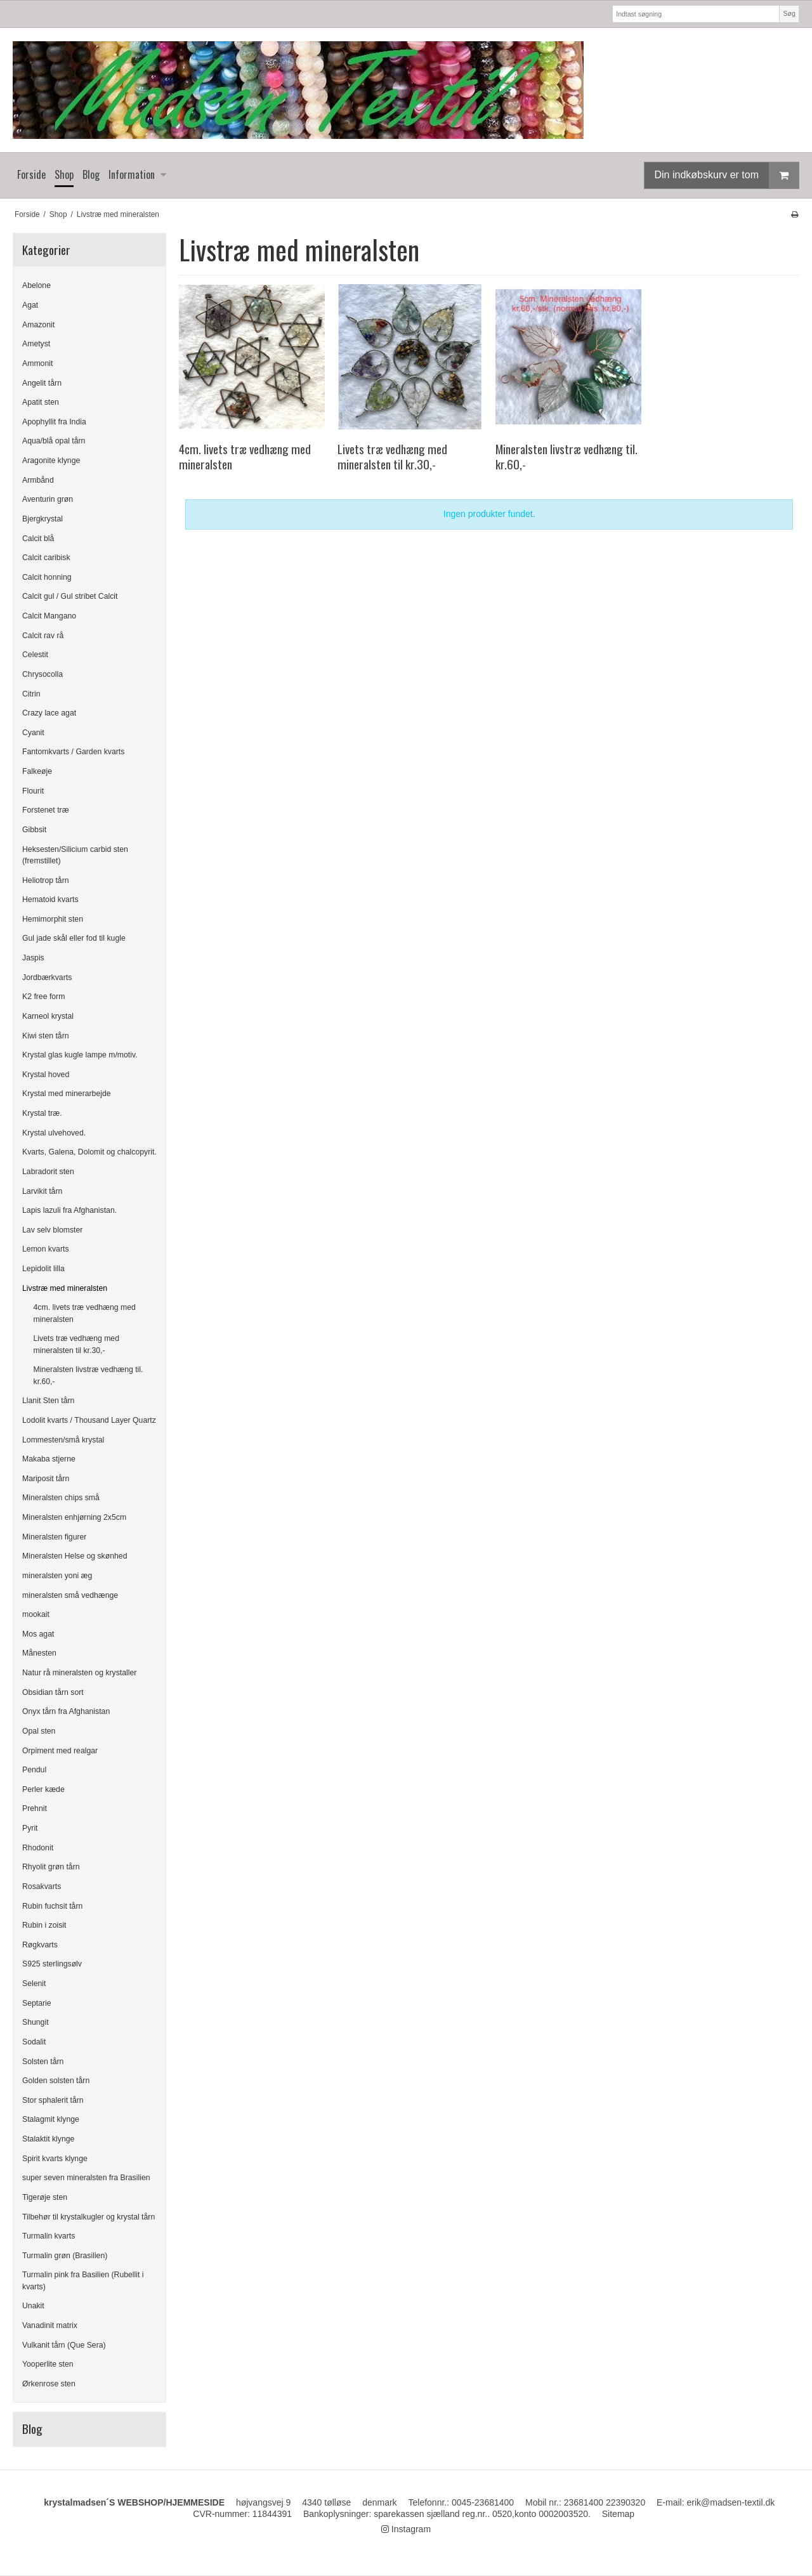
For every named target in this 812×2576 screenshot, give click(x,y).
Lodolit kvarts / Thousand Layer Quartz (89, 1420)
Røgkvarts (40, 1944)
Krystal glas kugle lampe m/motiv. (80, 1054)
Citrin (31, 694)
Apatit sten (40, 402)
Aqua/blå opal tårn (53, 440)
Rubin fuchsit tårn (52, 1906)
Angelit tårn (42, 383)
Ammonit (37, 363)
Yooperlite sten (48, 2364)
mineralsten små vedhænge (70, 1595)
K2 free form (43, 996)
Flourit (33, 791)
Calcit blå (38, 538)
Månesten (39, 1653)
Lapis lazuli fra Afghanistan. (69, 1210)
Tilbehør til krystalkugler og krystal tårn (88, 2217)
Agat (30, 305)
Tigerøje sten (44, 2197)
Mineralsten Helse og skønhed (74, 1556)
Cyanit (33, 732)
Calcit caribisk (46, 557)
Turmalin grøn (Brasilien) (64, 2255)
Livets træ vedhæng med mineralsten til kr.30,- (77, 1344)
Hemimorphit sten (52, 919)
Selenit (34, 1983)
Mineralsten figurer (54, 1537)
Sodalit (34, 2041)
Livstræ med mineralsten (64, 1288)
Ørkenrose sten (48, 2383)
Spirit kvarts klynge (55, 2158)
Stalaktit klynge (48, 2139)
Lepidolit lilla (43, 1268)
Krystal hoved (45, 1074)
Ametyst (36, 343)
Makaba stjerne (48, 1459)
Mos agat (38, 1634)
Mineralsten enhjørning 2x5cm (74, 1517)
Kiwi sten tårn (45, 1035)
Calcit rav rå (42, 635)
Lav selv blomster (52, 1230)
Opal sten (38, 1731)
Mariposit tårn (45, 1478)
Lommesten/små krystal (63, 1439)
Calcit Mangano (49, 615)
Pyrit (30, 1828)
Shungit (35, 2022)
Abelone (36, 285)
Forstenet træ (45, 810)
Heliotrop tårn (45, 880)
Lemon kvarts (45, 1249)
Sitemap (618, 2514)
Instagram (406, 2529)
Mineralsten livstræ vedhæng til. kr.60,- (88, 1375)
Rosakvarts (41, 1886)
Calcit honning (47, 577)
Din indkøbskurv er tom (727, 175)
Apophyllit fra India (54, 421)
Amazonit (38, 324)
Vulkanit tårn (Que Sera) (64, 2345)
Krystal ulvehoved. (54, 1132)
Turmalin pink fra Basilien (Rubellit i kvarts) (83, 2280)
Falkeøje (37, 771)
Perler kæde (43, 1789)
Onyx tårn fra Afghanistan (66, 1711)
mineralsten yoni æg (57, 1575)
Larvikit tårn (42, 1191)
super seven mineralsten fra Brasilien (86, 2177)
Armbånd (38, 480)
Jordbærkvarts (47, 977)
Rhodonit (37, 1847)
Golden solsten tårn (55, 2080)
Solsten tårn (42, 2061)
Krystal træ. (42, 1113)
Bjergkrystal (42, 518)
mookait (35, 1614)
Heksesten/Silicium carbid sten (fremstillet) (75, 855)
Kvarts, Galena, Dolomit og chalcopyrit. (89, 1151)
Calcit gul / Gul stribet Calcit (69, 596)
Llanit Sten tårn (48, 1400)
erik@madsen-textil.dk (731, 2502)
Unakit (33, 2305)
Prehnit (34, 1808)
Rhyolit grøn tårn (51, 1866)
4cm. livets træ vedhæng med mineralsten (85, 1313)
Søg (789, 13)
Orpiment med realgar (60, 1750)
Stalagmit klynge (50, 2119)
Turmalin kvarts (48, 2236)
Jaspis (33, 957)
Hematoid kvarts (50, 899)
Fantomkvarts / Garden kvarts (73, 751)
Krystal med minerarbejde (66, 1093)
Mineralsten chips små (61, 1497)
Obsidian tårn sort (53, 1692)
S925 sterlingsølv (52, 1963)
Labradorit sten (48, 1171)
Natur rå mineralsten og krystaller (79, 1672)
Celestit (35, 654)
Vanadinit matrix (49, 2325)
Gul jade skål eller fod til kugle (74, 938)
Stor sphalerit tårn (53, 2100)
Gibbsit (34, 829)
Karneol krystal (48, 1016)
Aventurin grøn (47, 499)
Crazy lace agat (49, 713)
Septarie (36, 2003)
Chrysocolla (42, 674)
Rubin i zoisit (44, 1925)
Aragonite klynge (51, 460)
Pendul (34, 1769)
